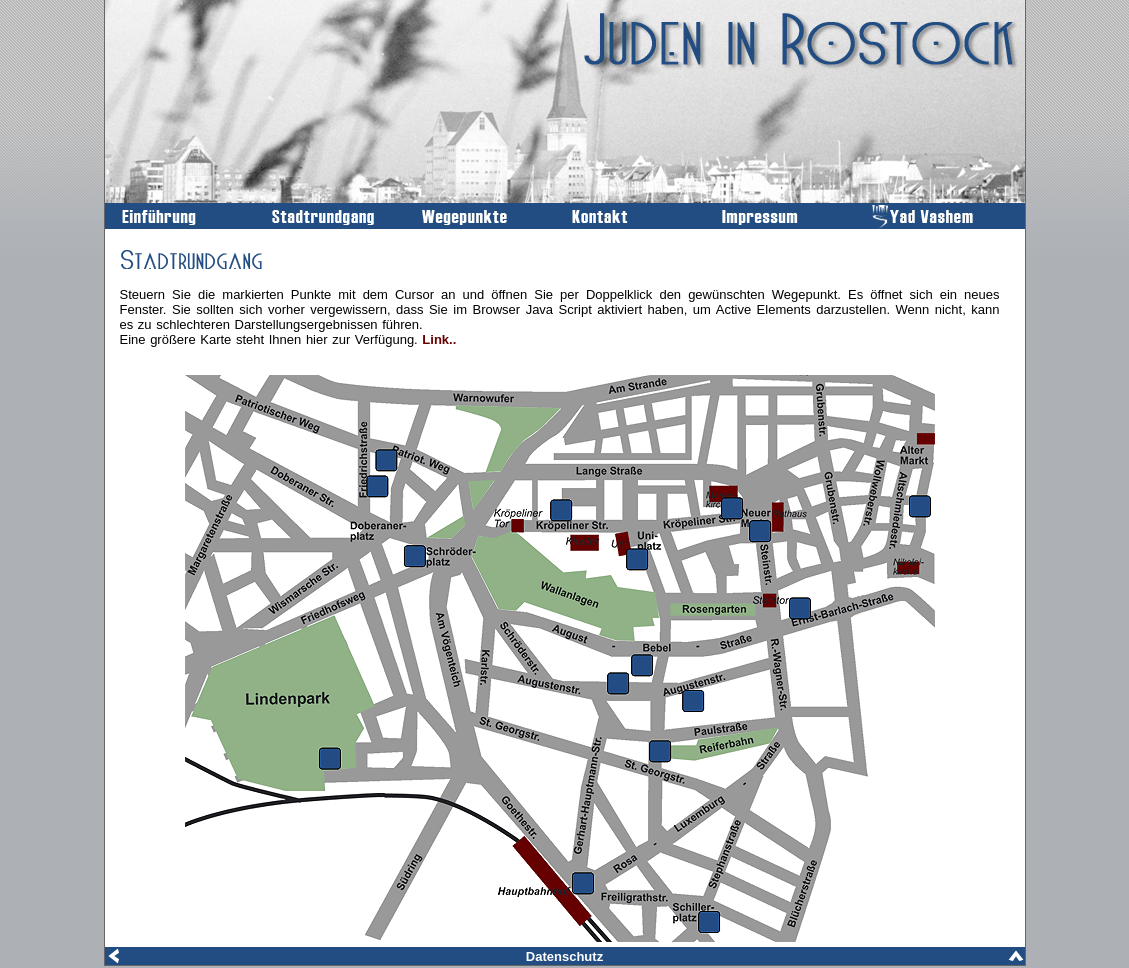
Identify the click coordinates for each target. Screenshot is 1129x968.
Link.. (439, 339)
